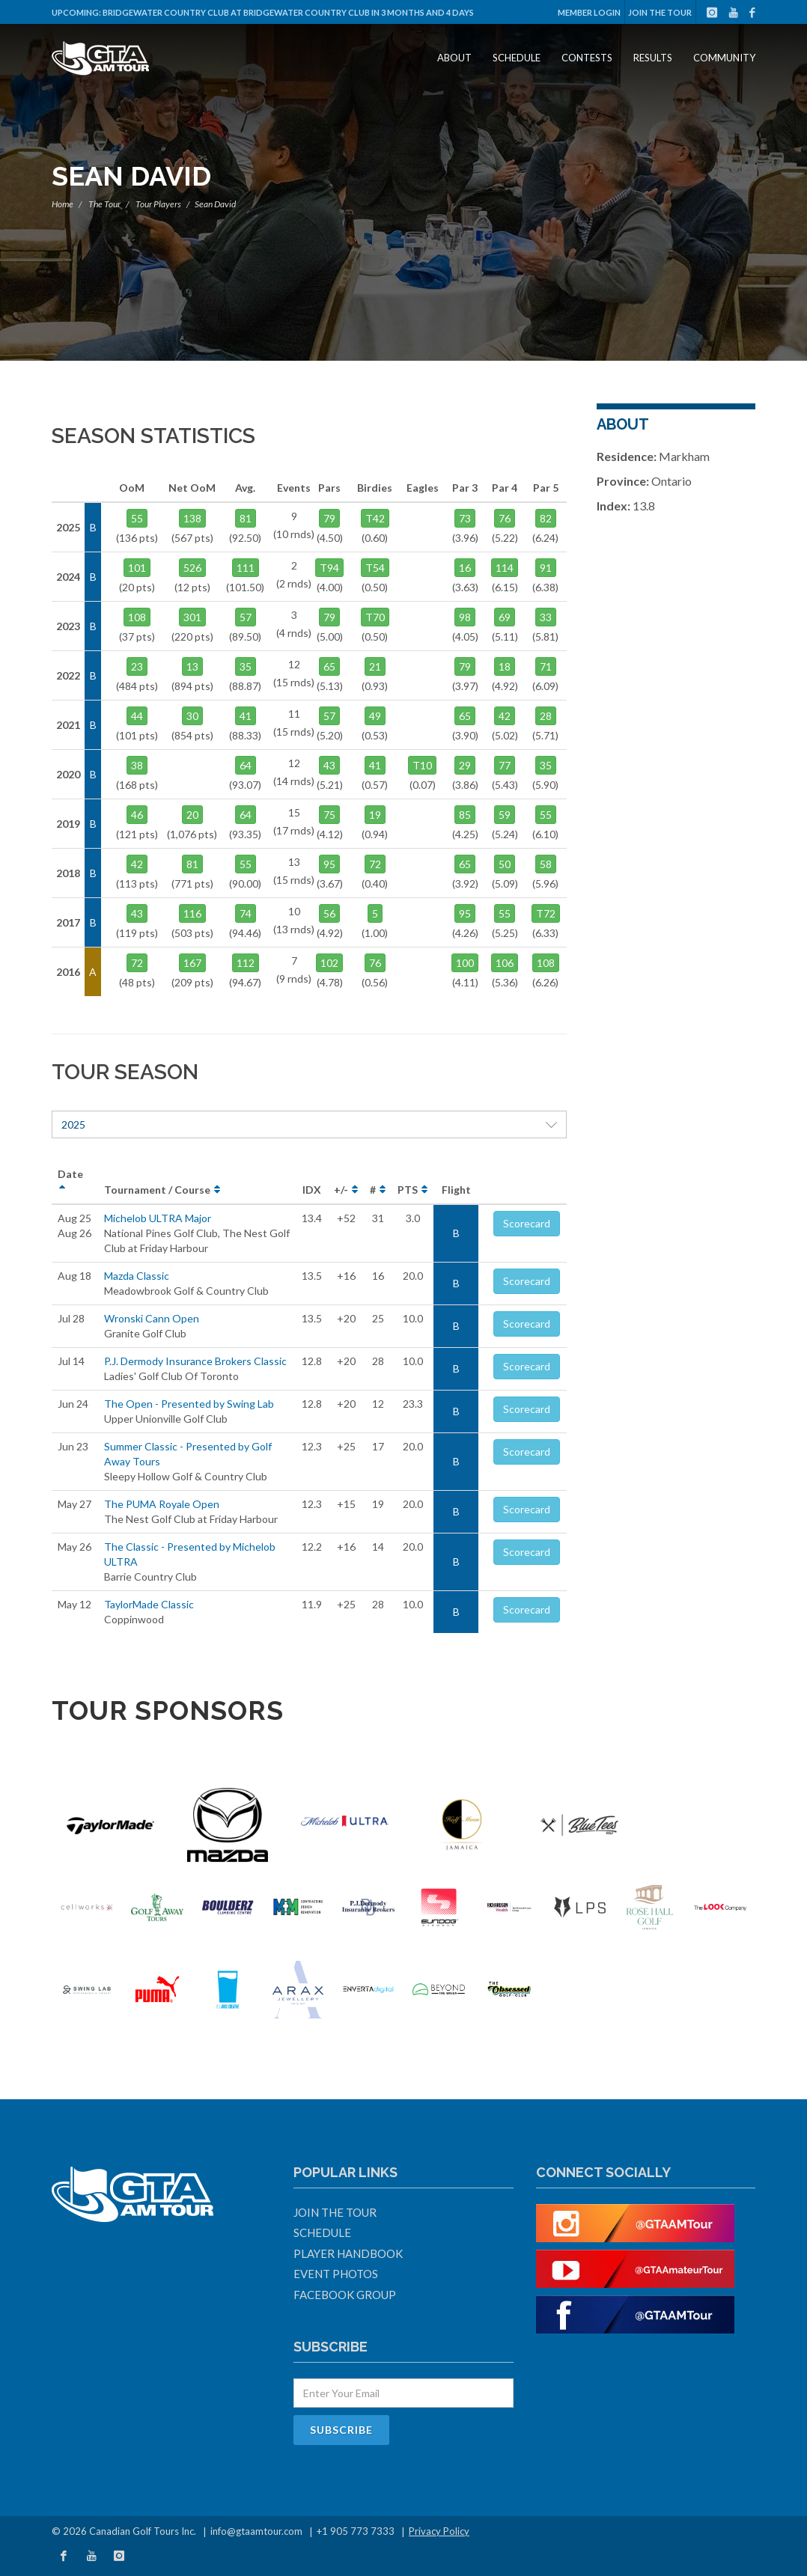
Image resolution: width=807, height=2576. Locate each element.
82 (546, 518)
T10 (422, 765)
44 (137, 715)
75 (329, 814)
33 (546, 617)
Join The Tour (660, 12)
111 (246, 567)
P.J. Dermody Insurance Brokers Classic (195, 1361)
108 (137, 617)
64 (246, 765)
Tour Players (158, 204)
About (454, 58)
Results (652, 58)
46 (137, 814)
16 (465, 567)
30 (192, 715)
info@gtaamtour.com (256, 2531)
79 (329, 518)
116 (192, 913)
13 (192, 666)
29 (465, 765)
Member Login (589, 12)
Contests (586, 58)
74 (246, 913)
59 (505, 814)
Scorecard (526, 1223)
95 (329, 864)
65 (329, 666)
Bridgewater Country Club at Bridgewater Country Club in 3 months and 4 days (288, 12)
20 (192, 814)
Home (62, 204)
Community (724, 58)
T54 (375, 567)
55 (137, 518)
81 (246, 518)
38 (137, 765)
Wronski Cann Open (151, 1318)
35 (246, 666)
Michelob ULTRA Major (157, 1218)
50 (505, 864)
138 (192, 518)
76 (505, 518)
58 (546, 864)
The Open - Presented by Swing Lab (189, 1403)
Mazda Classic (136, 1275)
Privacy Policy (439, 2531)
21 (375, 666)
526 (192, 567)
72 (137, 962)
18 (505, 666)
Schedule (516, 58)
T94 (329, 567)
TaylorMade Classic (149, 1604)
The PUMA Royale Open (161, 1504)
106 (505, 962)
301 (192, 617)
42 (137, 864)
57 (246, 617)
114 (505, 567)
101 (137, 567)
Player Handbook (348, 2253)
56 (329, 913)
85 (465, 814)
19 (375, 814)
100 (465, 962)
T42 (375, 518)
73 (465, 518)
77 (505, 765)
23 (137, 666)
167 (192, 962)
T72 (545, 913)
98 (465, 617)
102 (329, 962)
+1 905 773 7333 (356, 2531)
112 (246, 962)
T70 (375, 617)
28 (546, 715)
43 (137, 913)
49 (375, 715)
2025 (309, 1124)
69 (505, 617)
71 (546, 666)
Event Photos (335, 2273)
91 (546, 567)
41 (246, 715)
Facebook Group (344, 2294)
